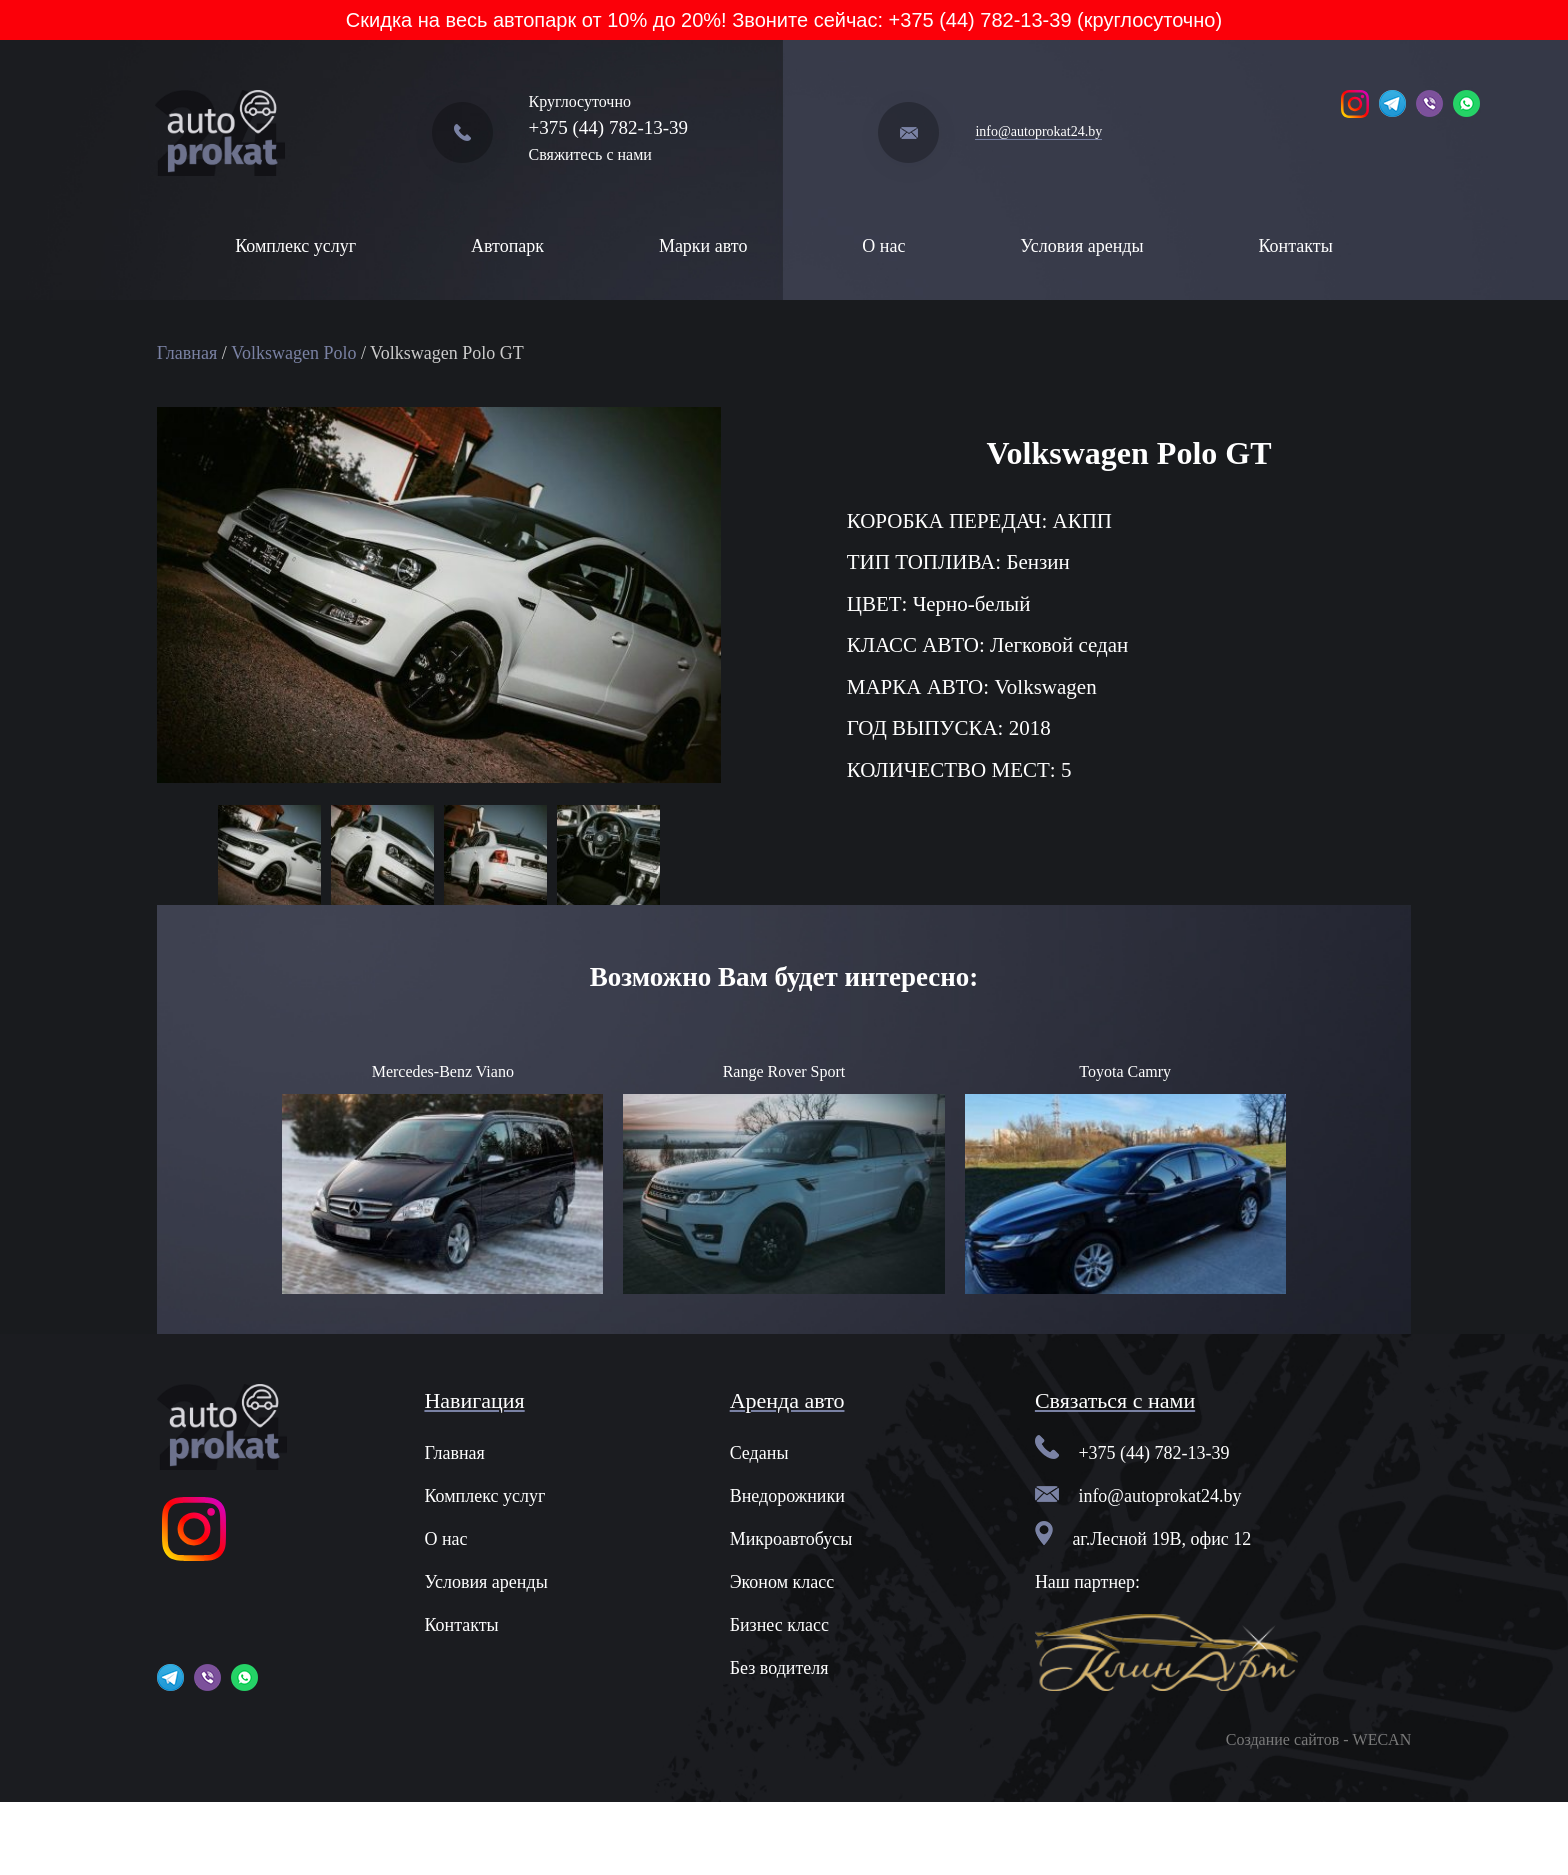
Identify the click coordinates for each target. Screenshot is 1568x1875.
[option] (269, 856)
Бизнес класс (779, 1625)
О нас (883, 246)
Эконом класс (782, 1582)
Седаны (759, 1453)
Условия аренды (1081, 246)
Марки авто (703, 246)
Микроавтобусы (791, 1539)
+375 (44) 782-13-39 (609, 127)
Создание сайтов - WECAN (1318, 1739)
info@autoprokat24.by (1038, 131)
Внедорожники (787, 1496)
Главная (187, 353)
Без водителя (779, 1668)
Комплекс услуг (295, 246)
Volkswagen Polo (293, 353)
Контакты (1295, 246)
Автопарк (507, 246)
